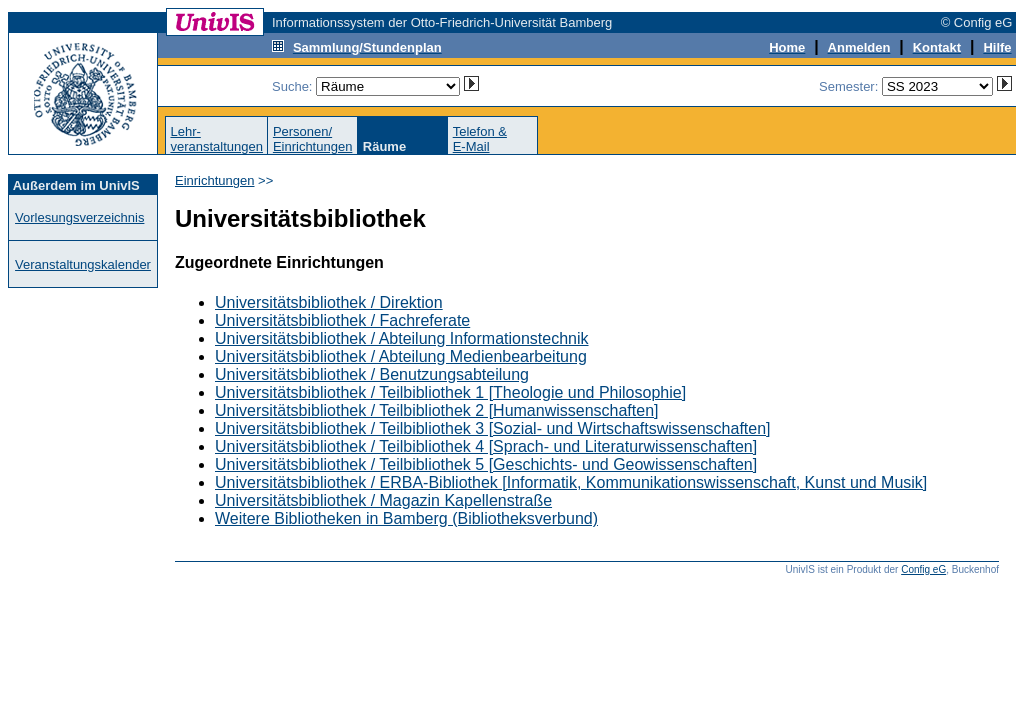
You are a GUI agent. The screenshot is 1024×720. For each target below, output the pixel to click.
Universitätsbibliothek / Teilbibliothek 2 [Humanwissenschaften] (436, 410)
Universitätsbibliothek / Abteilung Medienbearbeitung (401, 356)
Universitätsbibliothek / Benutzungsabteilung (372, 374)
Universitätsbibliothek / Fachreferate (342, 320)
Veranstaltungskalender (83, 264)
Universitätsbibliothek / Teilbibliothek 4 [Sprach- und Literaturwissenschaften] (486, 446)
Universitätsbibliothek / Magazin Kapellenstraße (383, 500)
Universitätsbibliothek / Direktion (329, 302)
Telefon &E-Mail (480, 139)
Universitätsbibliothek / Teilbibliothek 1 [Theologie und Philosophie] (450, 392)
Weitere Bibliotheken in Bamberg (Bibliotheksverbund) (406, 518)
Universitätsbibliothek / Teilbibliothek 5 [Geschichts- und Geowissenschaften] (486, 464)
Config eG (923, 569)
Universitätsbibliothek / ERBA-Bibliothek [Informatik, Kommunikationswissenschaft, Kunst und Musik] (571, 482)
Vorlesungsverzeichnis (79, 217)
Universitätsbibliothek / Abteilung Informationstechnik (402, 338)
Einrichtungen (215, 180)
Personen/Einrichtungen (313, 139)
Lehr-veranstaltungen (216, 139)
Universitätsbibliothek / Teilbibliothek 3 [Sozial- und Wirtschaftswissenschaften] (493, 428)
